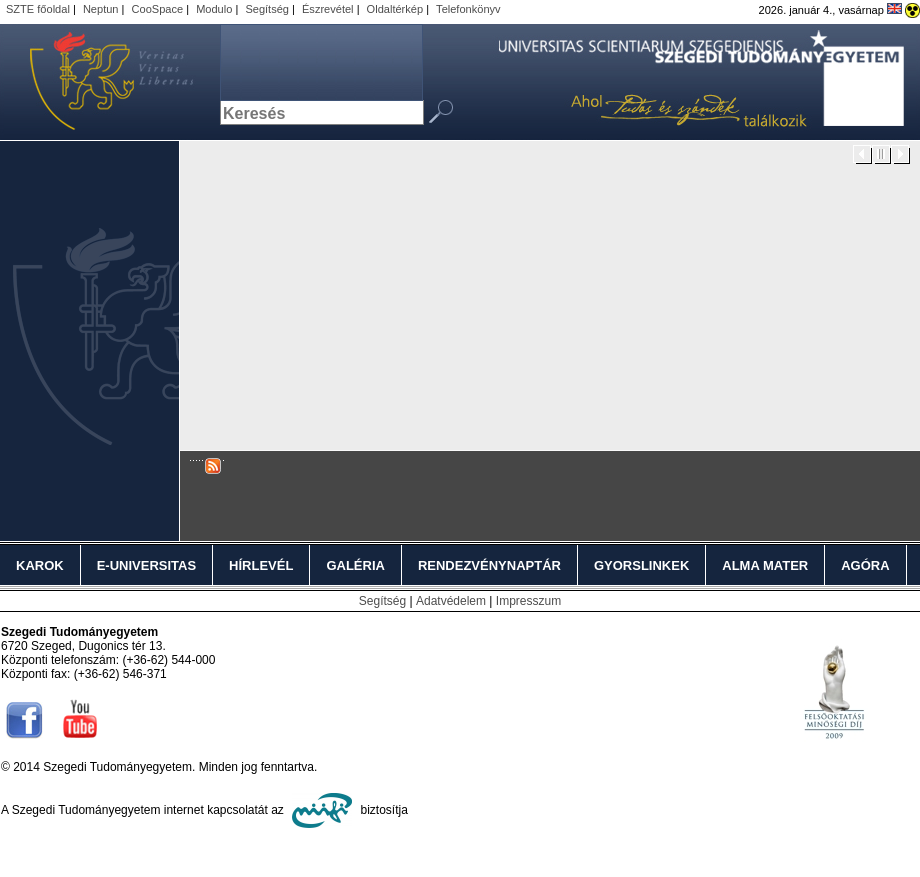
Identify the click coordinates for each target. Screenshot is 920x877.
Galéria (355, 565)
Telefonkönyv (468, 9)
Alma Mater (765, 565)
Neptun (101, 9)
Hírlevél (261, 565)
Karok (40, 565)
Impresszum (528, 601)
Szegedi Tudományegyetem (100, 82)
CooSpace (158, 9)
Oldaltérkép (395, 9)
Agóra (865, 565)
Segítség (267, 9)
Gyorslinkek (641, 565)
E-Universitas (146, 565)
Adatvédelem (451, 601)
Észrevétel (328, 9)
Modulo (214, 9)
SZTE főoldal (38, 9)
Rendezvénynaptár (489, 565)
